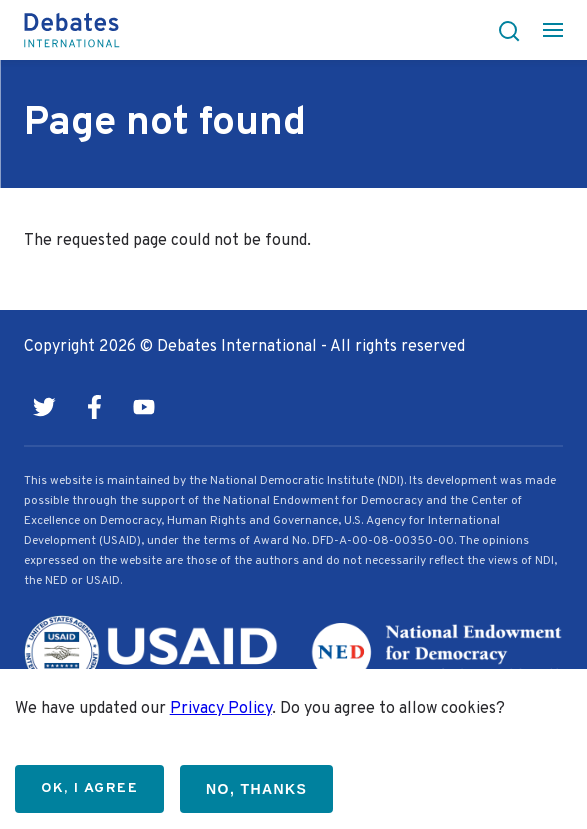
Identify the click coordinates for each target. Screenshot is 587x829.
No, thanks (256, 789)
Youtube (144, 407)
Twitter (44, 407)
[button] (503, 30)
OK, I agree (89, 788)
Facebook (94, 407)
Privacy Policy (221, 709)
